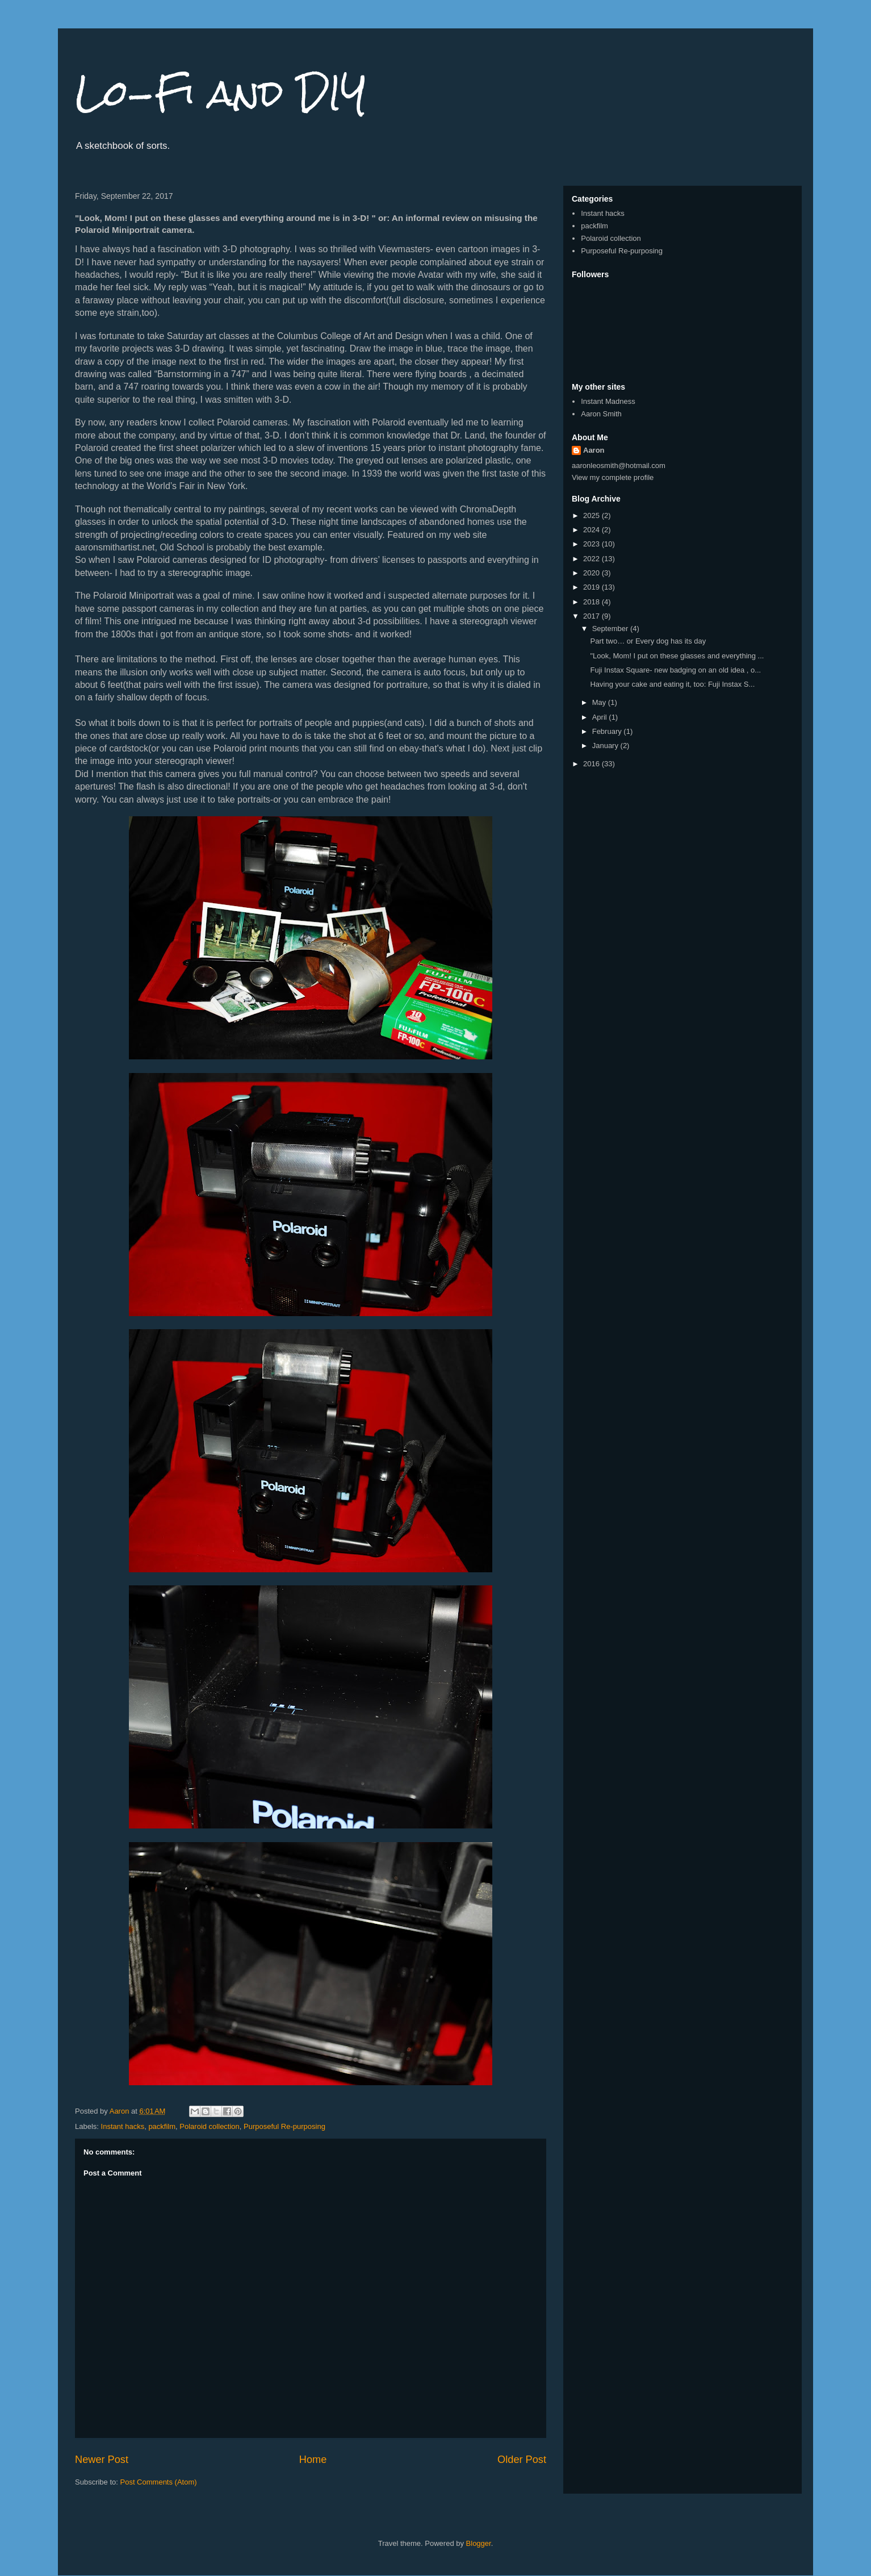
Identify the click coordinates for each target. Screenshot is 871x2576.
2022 (592, 558)
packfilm (161, 2126)
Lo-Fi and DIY (221, 93)
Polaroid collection (209, 2126)
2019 (592, 587)
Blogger (478, 2543)
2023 (592, 544)
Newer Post (101, 2459)
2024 (592, 529)
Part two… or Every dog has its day (648, 641)
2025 (592, 515)
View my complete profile (613, 477)
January (606, 745)
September (611, 628)
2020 (592, 573)
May (600, 702)
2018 (592, 602)
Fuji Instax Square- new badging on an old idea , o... (675, 670)
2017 (592, 616)
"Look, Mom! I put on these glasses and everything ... (677, 656)
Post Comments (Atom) (158, 2482)
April (600, 717)
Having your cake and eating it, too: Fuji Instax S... (672, 684)
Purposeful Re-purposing (284, 2126)
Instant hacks (123, 2126)
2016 (592, 763)
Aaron (594, 450)
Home (313, 2459)
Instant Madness (608, 401)
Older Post (521, 2459)
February (608, 731)
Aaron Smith (601, 414)
